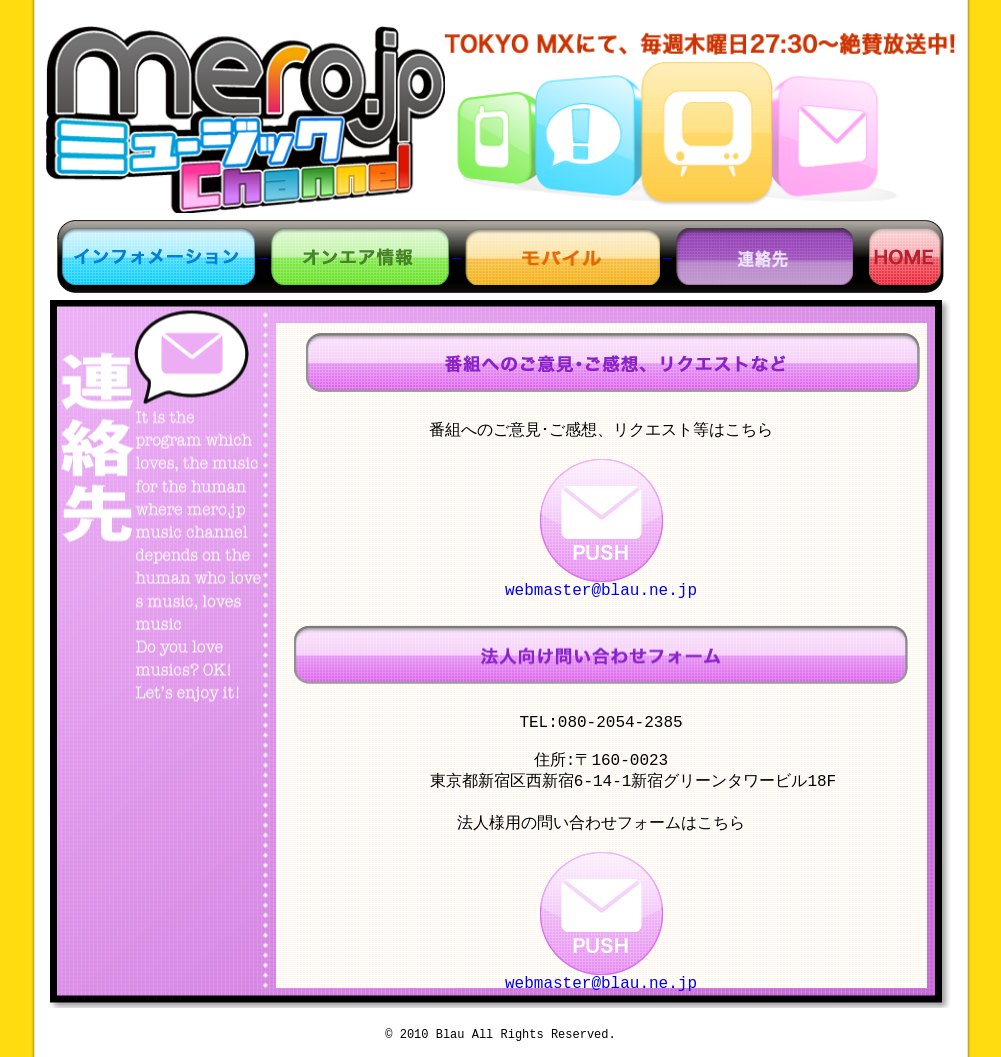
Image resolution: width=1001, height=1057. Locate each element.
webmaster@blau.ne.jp (601, 594)
